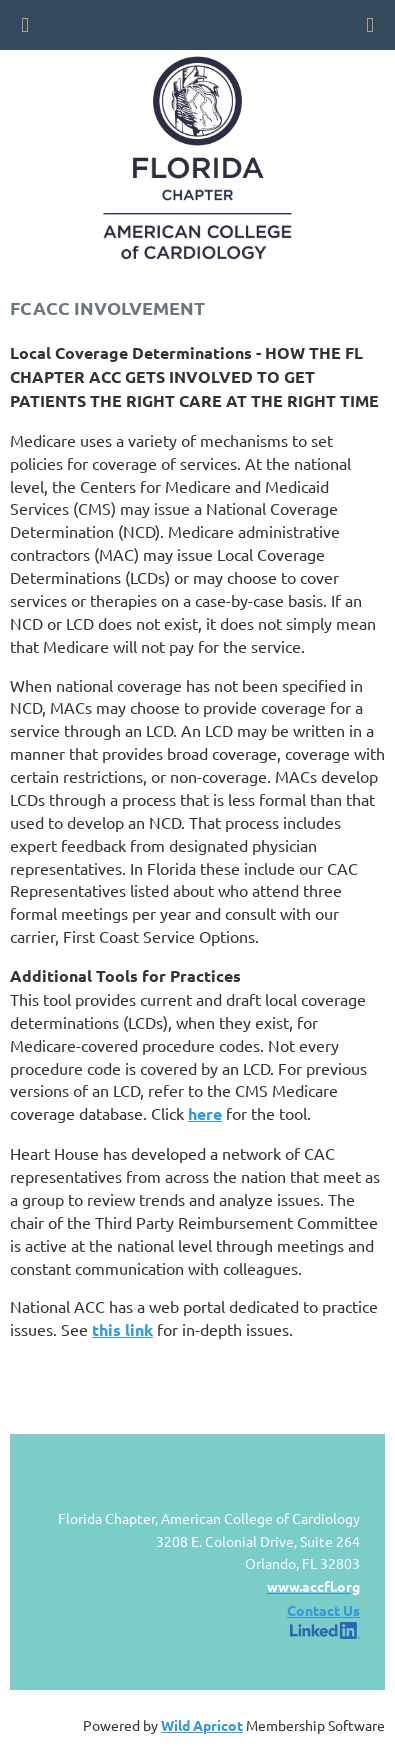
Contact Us (323, 1610)
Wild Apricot (202, 1725)
